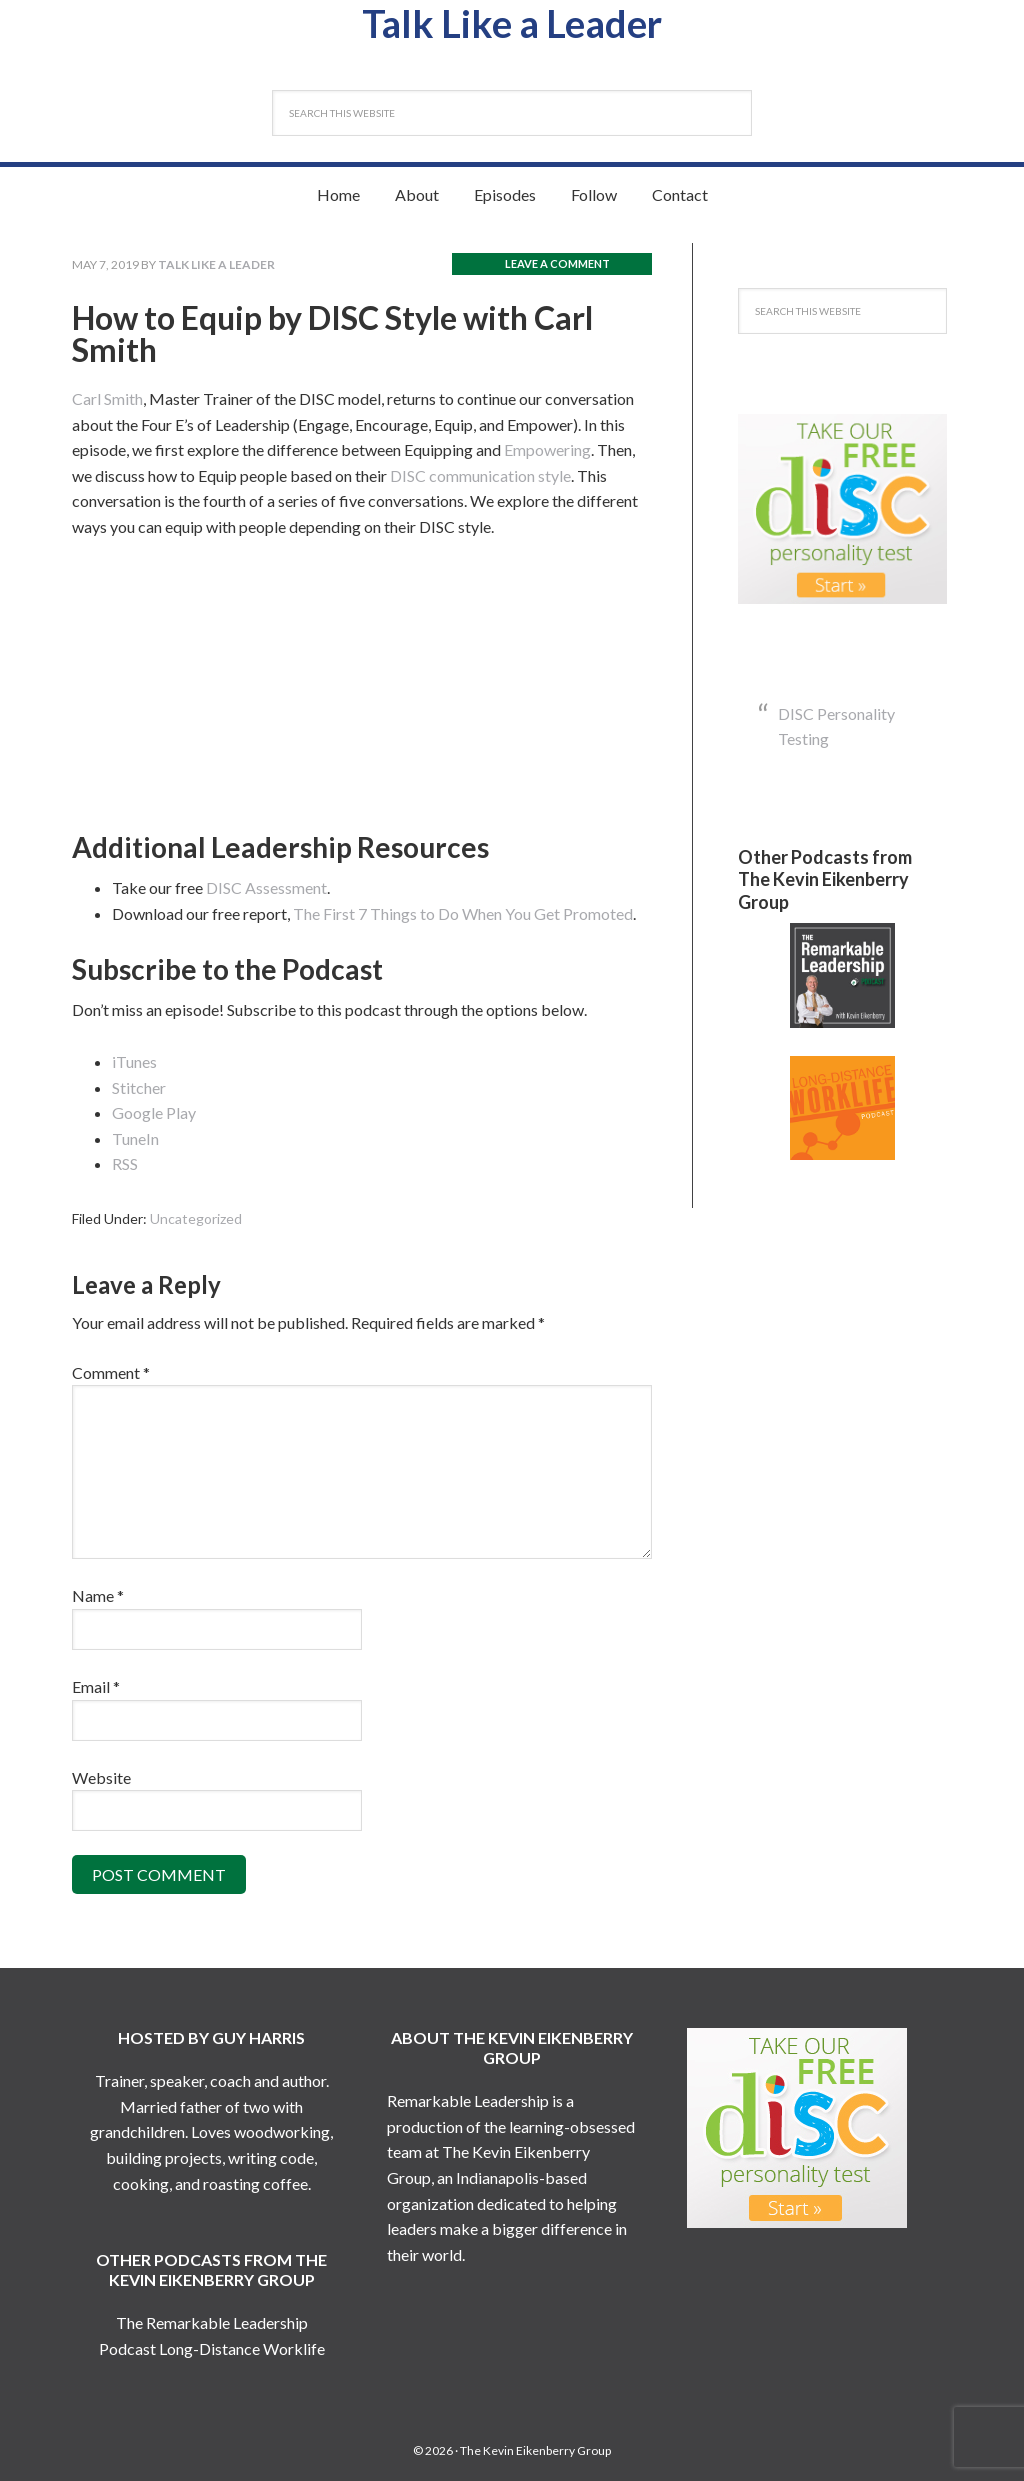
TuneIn (135, 1138)
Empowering (547, 449)
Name (98, 1595)
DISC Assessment (266, 887)
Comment (111, 1372)
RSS (125, 1163)
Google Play (154, 1112)
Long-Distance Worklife (242, 2348)
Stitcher (139, 1087)
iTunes (134, 1061)
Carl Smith (107, 398)
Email (96, 1686)
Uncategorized (196, 1218)
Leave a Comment (557, 263)
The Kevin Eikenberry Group (535, 2450)
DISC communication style (480, 475)
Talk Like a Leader (512, 23)
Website (101, 1777)
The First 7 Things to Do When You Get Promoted (463, 913)
